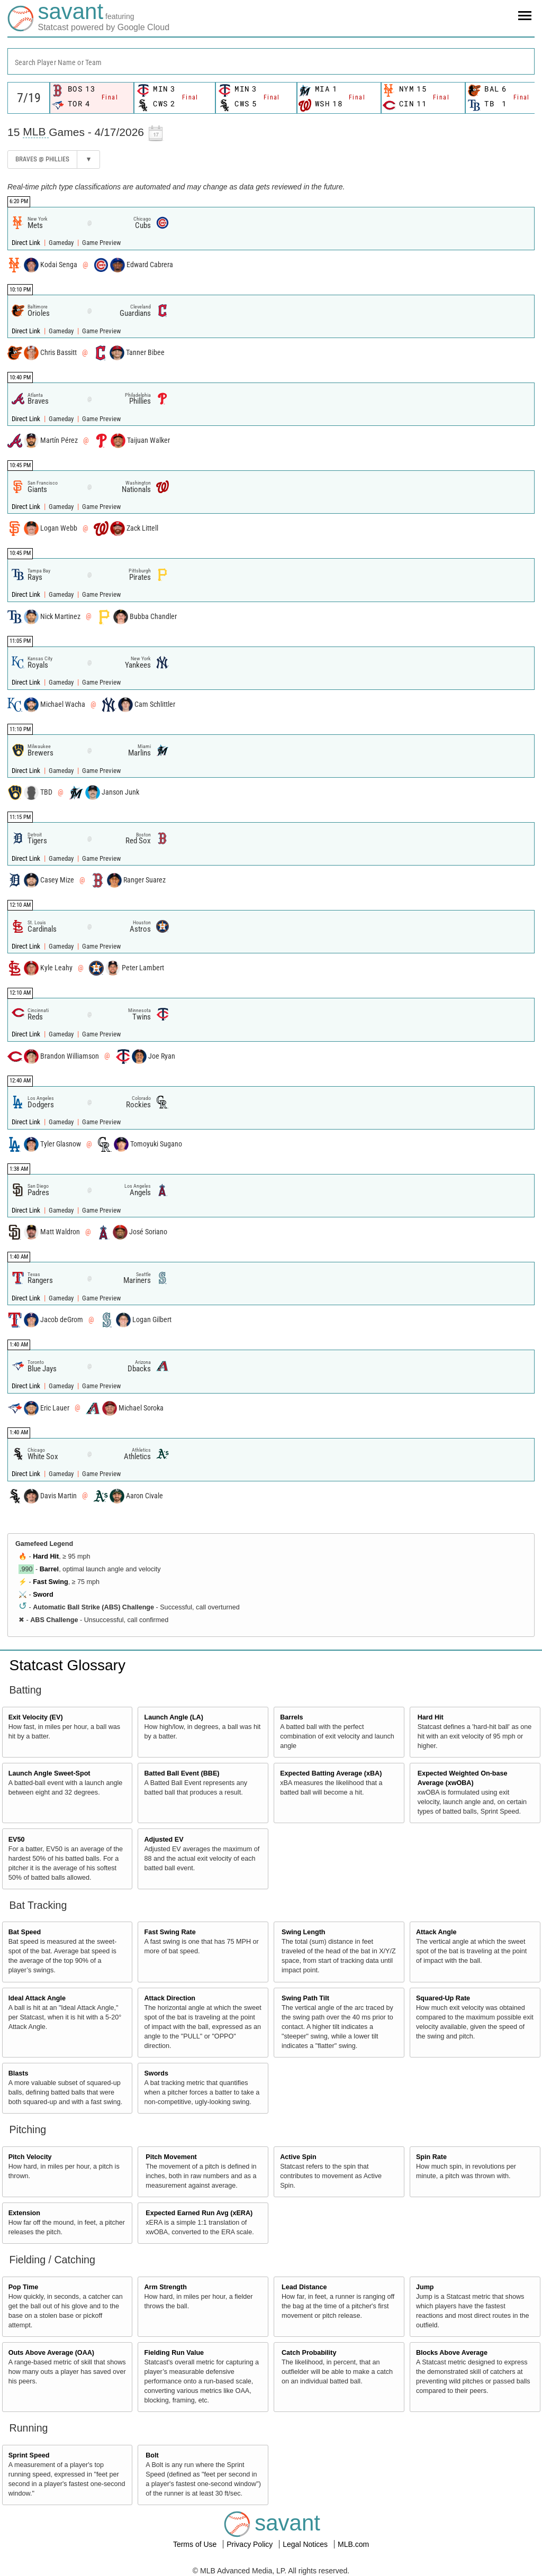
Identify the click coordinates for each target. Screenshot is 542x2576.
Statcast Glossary (67, 1665)
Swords (156, 2073)
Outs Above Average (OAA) (51, 2352)
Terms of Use (196, 2544)
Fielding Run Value (174, 2352)
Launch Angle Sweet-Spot (49, 1773)
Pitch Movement (171, 2157)
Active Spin (298, 2157)
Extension (24, 2213)
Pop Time (23, 2287)
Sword (43, 1594)
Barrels (291, 1717)
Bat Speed (24, 1932)
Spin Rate (431, 2157)
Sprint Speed (29, 2455)
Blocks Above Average (451, 2352)
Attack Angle (436, 1932)
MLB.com (353, 2544)
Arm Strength (165, 2287)
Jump (425, 2287)
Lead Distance (304, 2287)
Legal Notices (306, 2544)
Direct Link (27, 243)
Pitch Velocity (30, 2157)
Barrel (49, 1569)
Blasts (18, 2073)
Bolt (152, 2455)
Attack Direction (169, 1998)
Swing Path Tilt (305, 1998)
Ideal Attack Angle (37, 1998)
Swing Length (304, 1932)
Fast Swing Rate (169, 1932)
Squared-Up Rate (443, 1998)
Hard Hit (46, 1556)
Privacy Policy (251, 2544)
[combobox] (271, 61)
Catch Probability (309, 2352)
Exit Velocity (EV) (35, 1717)
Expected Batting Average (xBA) (331, 1773)
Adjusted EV (163, 1839)
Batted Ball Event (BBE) (181, 1773)
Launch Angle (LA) (173, 1717)
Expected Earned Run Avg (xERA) (199, 2213)
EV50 (16, 1839)
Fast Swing (50, 1582)
